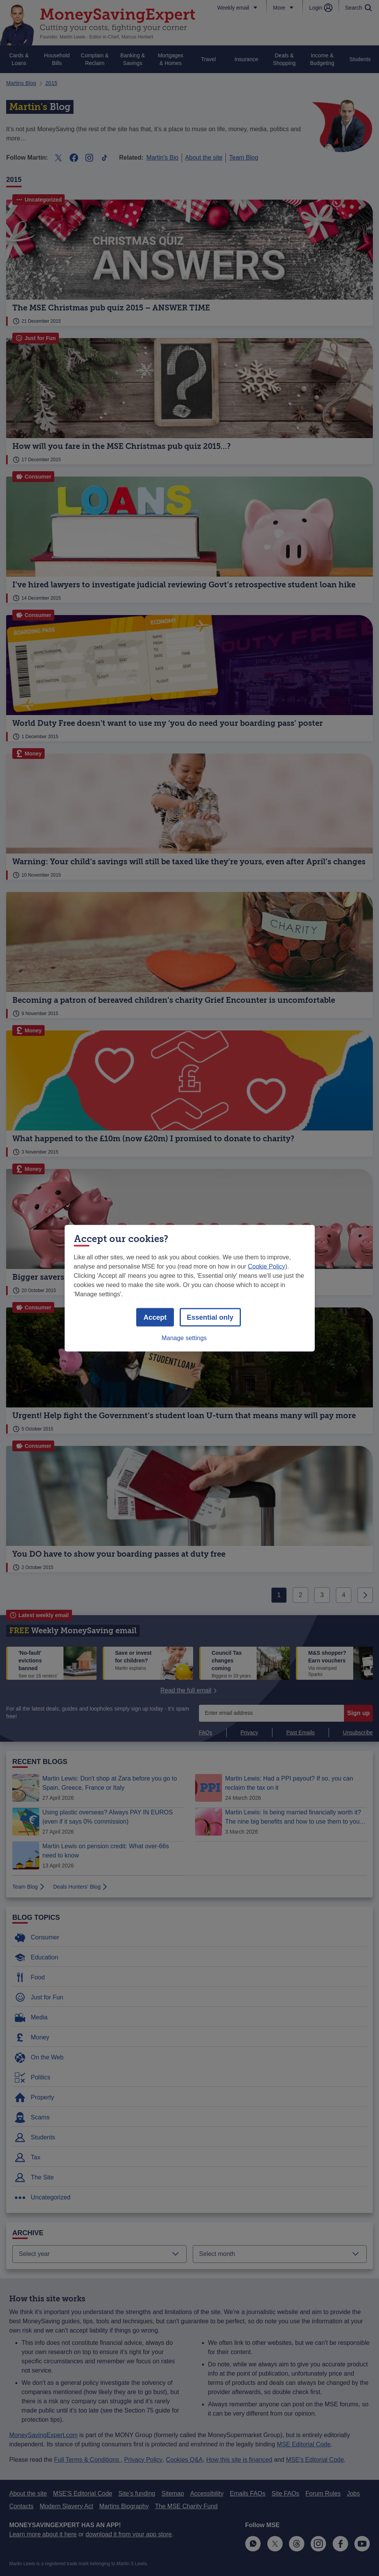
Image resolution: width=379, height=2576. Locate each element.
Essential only (210, 1317)
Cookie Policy (266, 1266)
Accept (155, 1317)
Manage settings (184, 1337)
